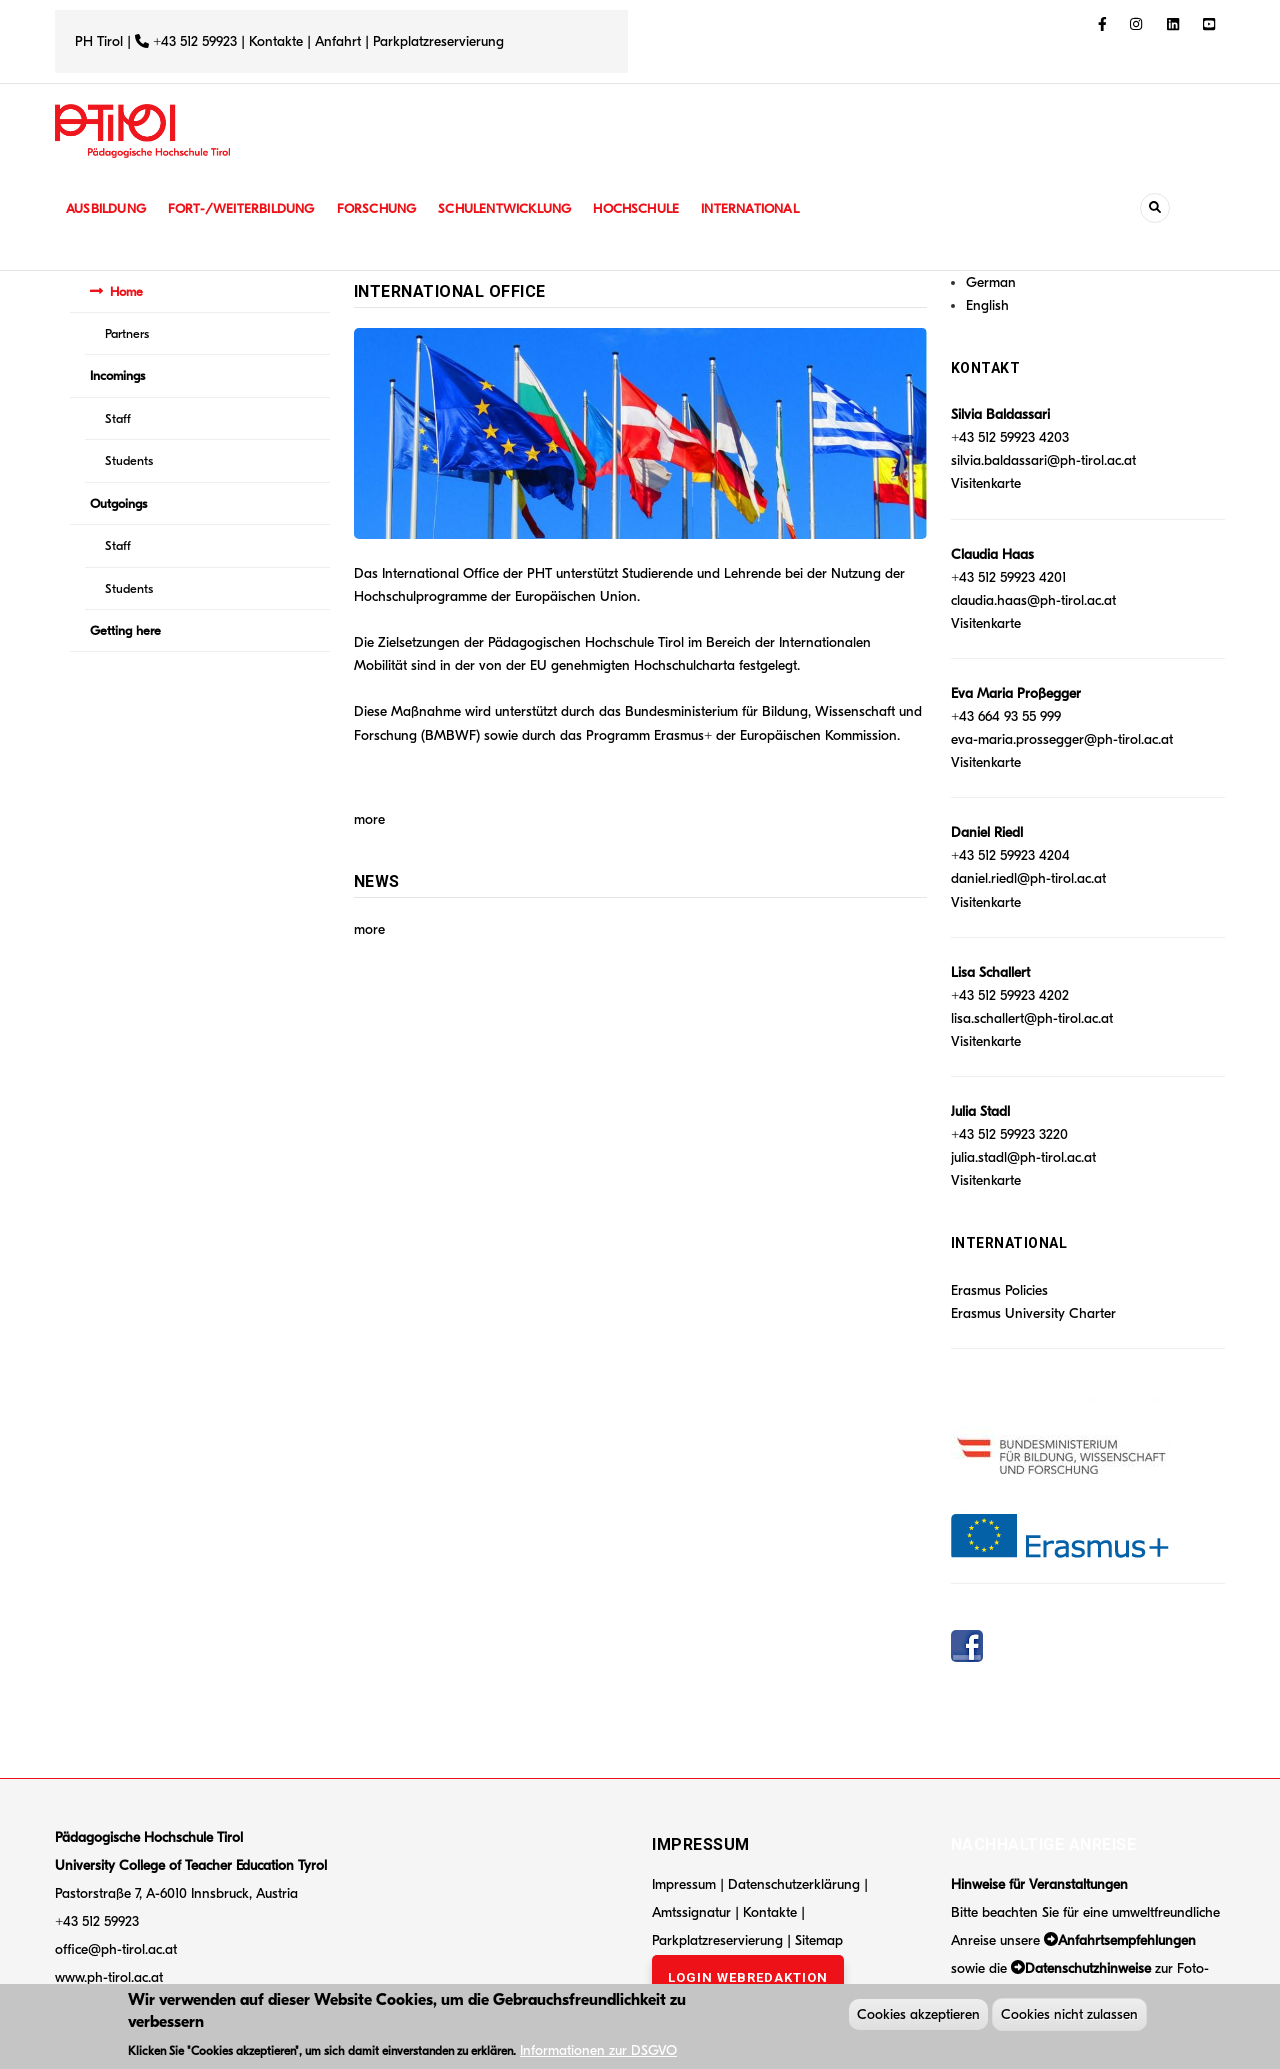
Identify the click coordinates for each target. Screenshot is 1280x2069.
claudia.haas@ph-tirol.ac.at (1033, 600)
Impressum (684, 1884)
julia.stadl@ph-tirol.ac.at (1023, 1157)
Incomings (117, 375)
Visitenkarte (986, 483)
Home (126, 291)
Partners (127, 333)
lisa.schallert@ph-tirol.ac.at (1032, 1018)
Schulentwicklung (519, 208)
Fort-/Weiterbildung (247, 208)
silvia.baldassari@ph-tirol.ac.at (1043, 460)
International (772, 208)
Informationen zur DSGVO (598, 2052)
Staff (118, 418)
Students (129, 460)
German (991, 282)
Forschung (387, 208)
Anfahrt (340, 41)
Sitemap (819, 1940)
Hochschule (654, 208)
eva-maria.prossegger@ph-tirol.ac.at (1062, 739)
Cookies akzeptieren (918, 2017)
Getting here (125, 630)
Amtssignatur (693, 1912)
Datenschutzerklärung (794, 1884)
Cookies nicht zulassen (1069, 2017)
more (369, 819)
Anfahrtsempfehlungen (1127, 1940)
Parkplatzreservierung (438, 41)
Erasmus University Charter (1033, 1313)
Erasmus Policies (999, 1290)
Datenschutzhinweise (1088, 1968)
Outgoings (118, 503)
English (987, 305)
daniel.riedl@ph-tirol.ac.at (1028, 878)
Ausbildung (107, 208)
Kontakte (276, 41)
